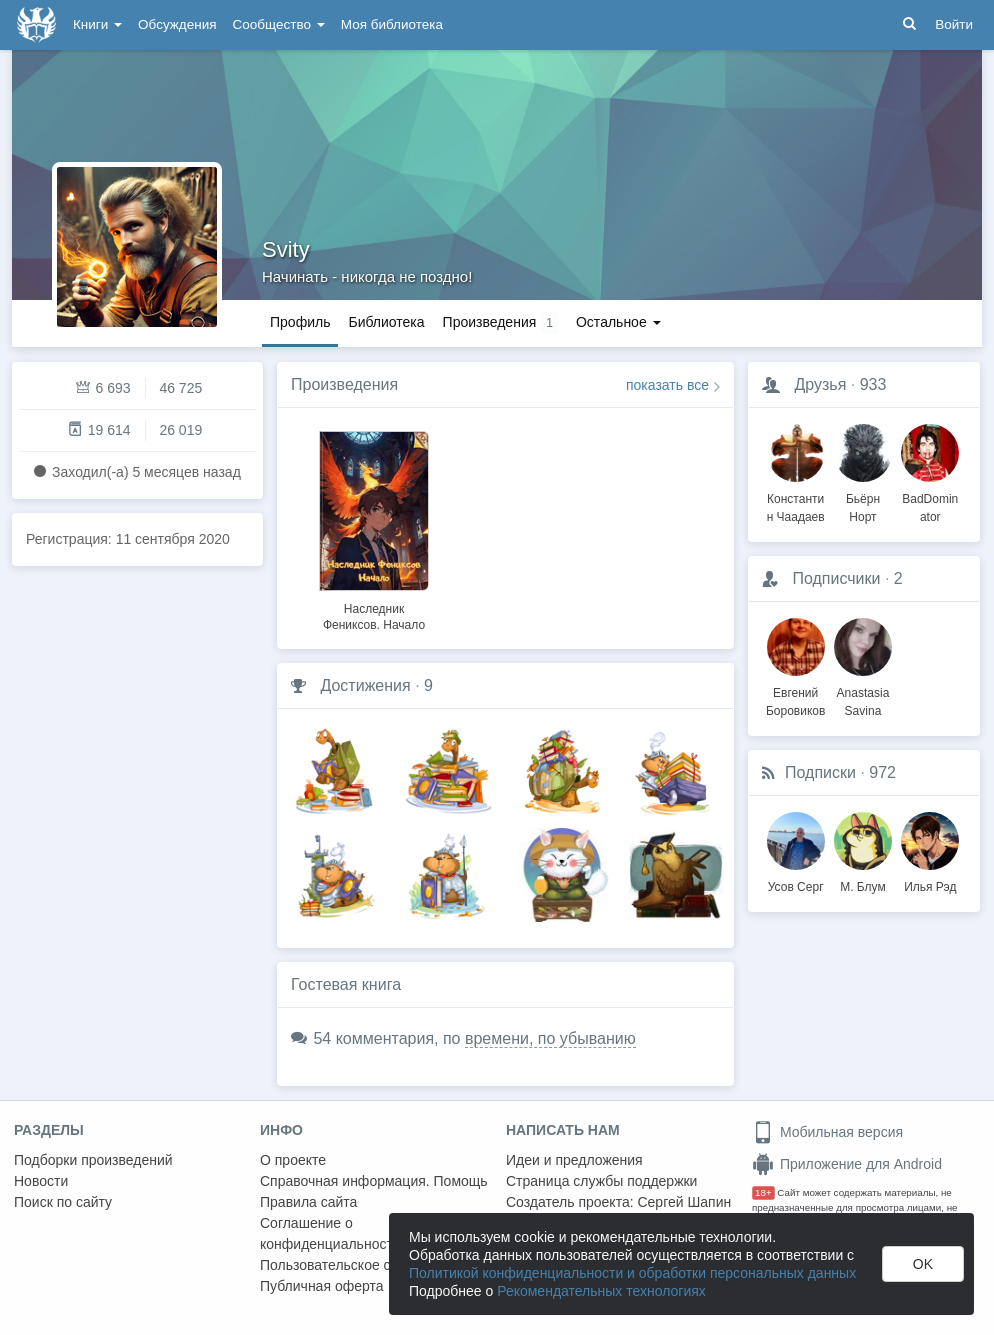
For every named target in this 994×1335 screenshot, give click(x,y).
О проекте (293, 1160)
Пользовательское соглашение (361, 1265)
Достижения (365, 685)
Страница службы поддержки (601, 1181)
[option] (374, 528)
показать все (667, 385)
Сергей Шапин (684, 1202)
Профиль (300, 322)
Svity (286, 249)
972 (882, 772)
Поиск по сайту (63, 1202)
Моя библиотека (392, 24)
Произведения (344, 384)
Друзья (820, 384)
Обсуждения (177, 24)
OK (923, 1264)
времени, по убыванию (550, 1038)
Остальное (618, 322)
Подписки (820, 772)
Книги (97, 24)
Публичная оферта (322, 1286)
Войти (954, 24)
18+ (763, 1192)
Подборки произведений (93, 1160)
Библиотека (386, 322)
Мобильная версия (827, 1132)
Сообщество (279, 24)
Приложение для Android (847, 1164)
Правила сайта (308, 1202)
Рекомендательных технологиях (601, 1291)
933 (873, 384)
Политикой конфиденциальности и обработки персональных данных (632, 1273)
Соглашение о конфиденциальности (330, 1233)
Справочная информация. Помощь (374, 1181)
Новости (41, 1181)
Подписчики (836, 578)
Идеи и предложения (574, 1160)
